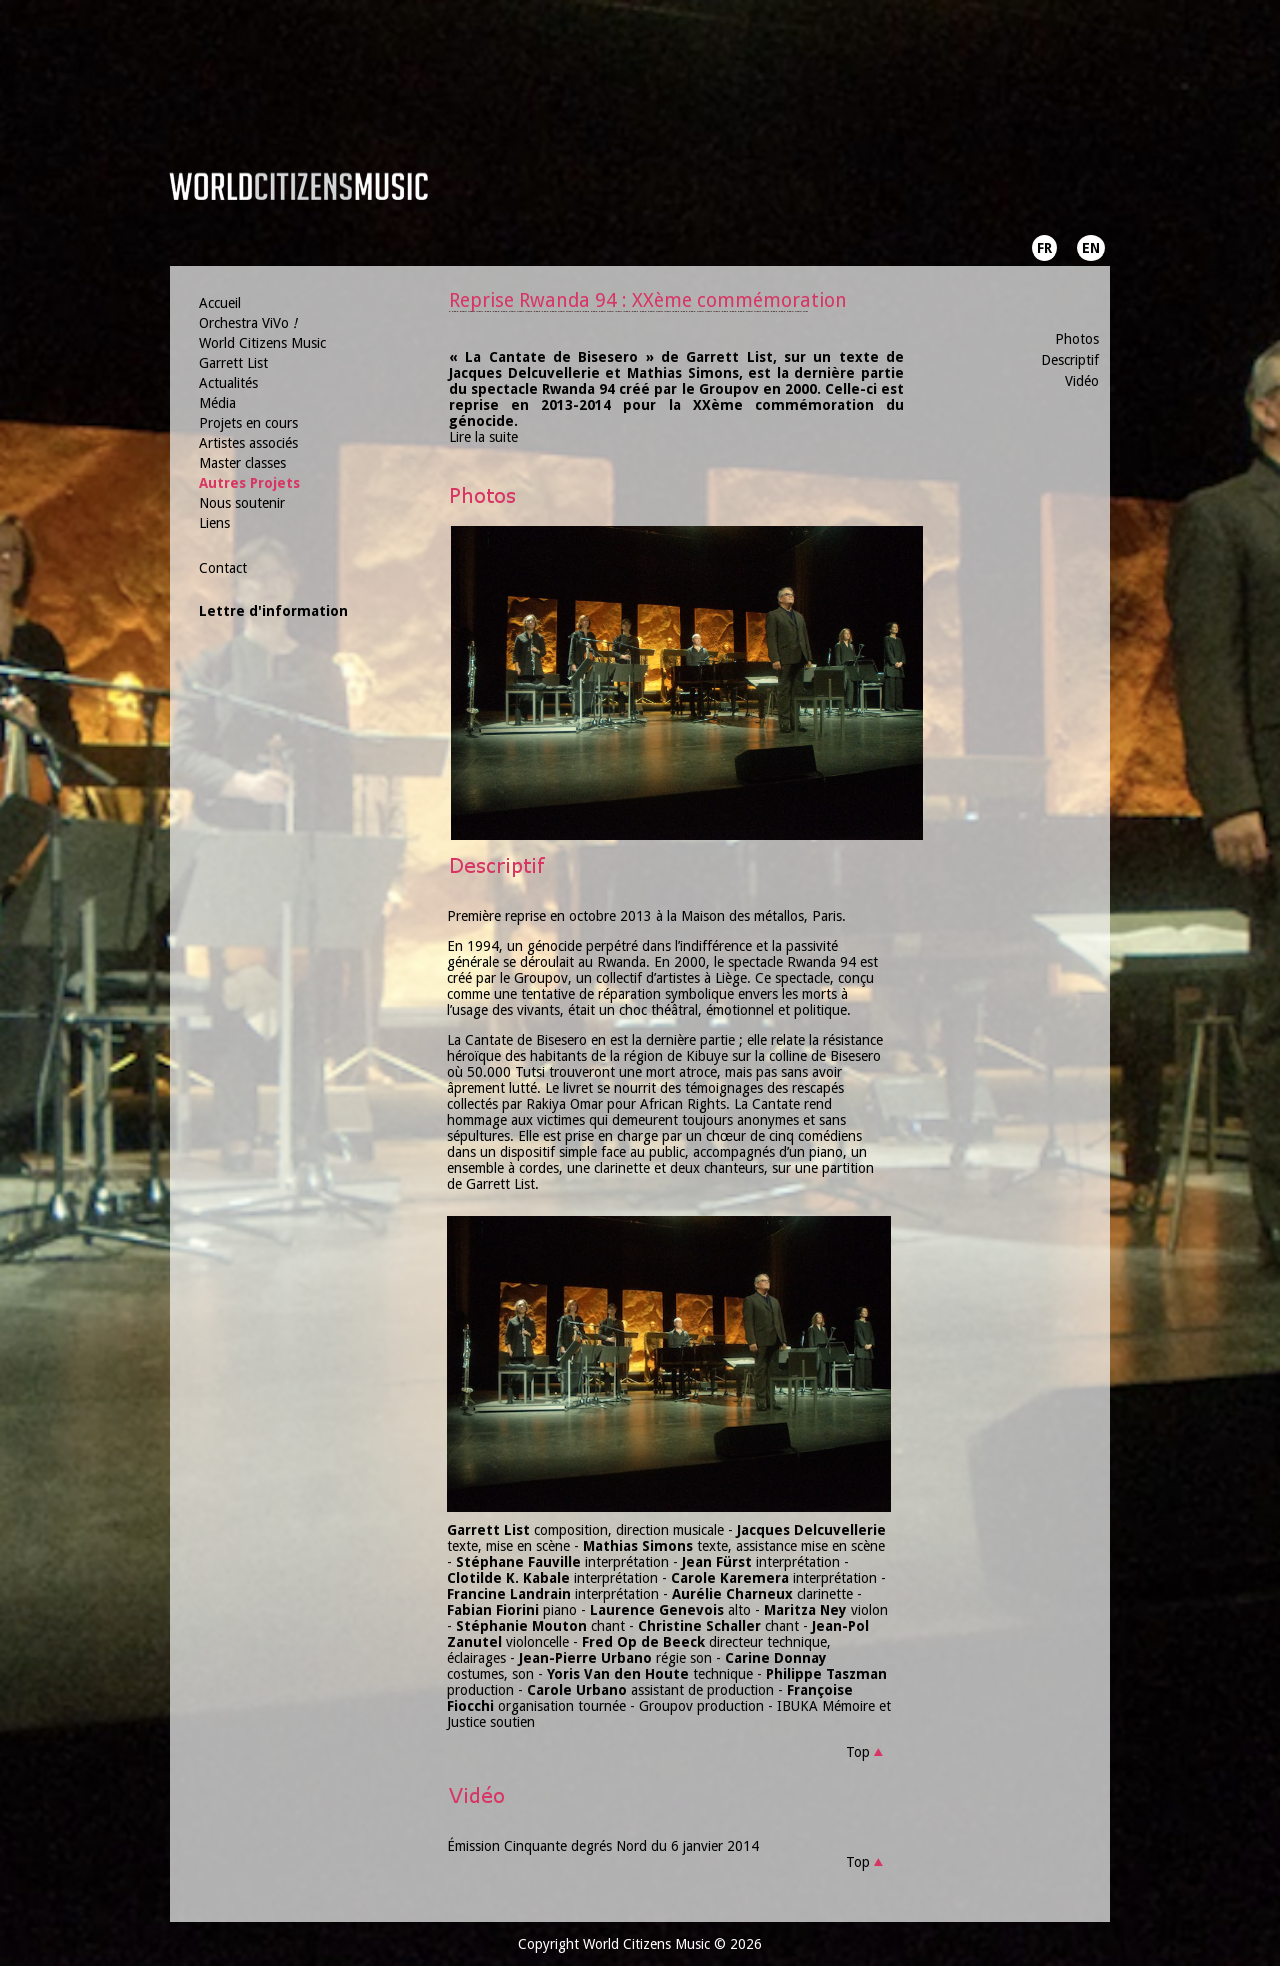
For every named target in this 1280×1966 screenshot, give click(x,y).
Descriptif (1070, 360)
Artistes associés (248, 443)
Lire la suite (483, 437)
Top (858, 1752)
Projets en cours (248, 423)
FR (1044, 248)
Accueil (220, 303)
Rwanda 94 (821, 962)
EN (1091, 248)
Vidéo (1082, 381)
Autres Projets (249, 483)
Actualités (228, 383)
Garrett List (233, 363)
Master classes (242, 463)
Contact (223, 568)
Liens (214, 523)
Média (217, 403)
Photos (1077, 339)
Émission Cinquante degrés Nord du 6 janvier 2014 (603, 1846)
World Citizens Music (262, 343)
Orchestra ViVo (248, 323)
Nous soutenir (242, 503)
